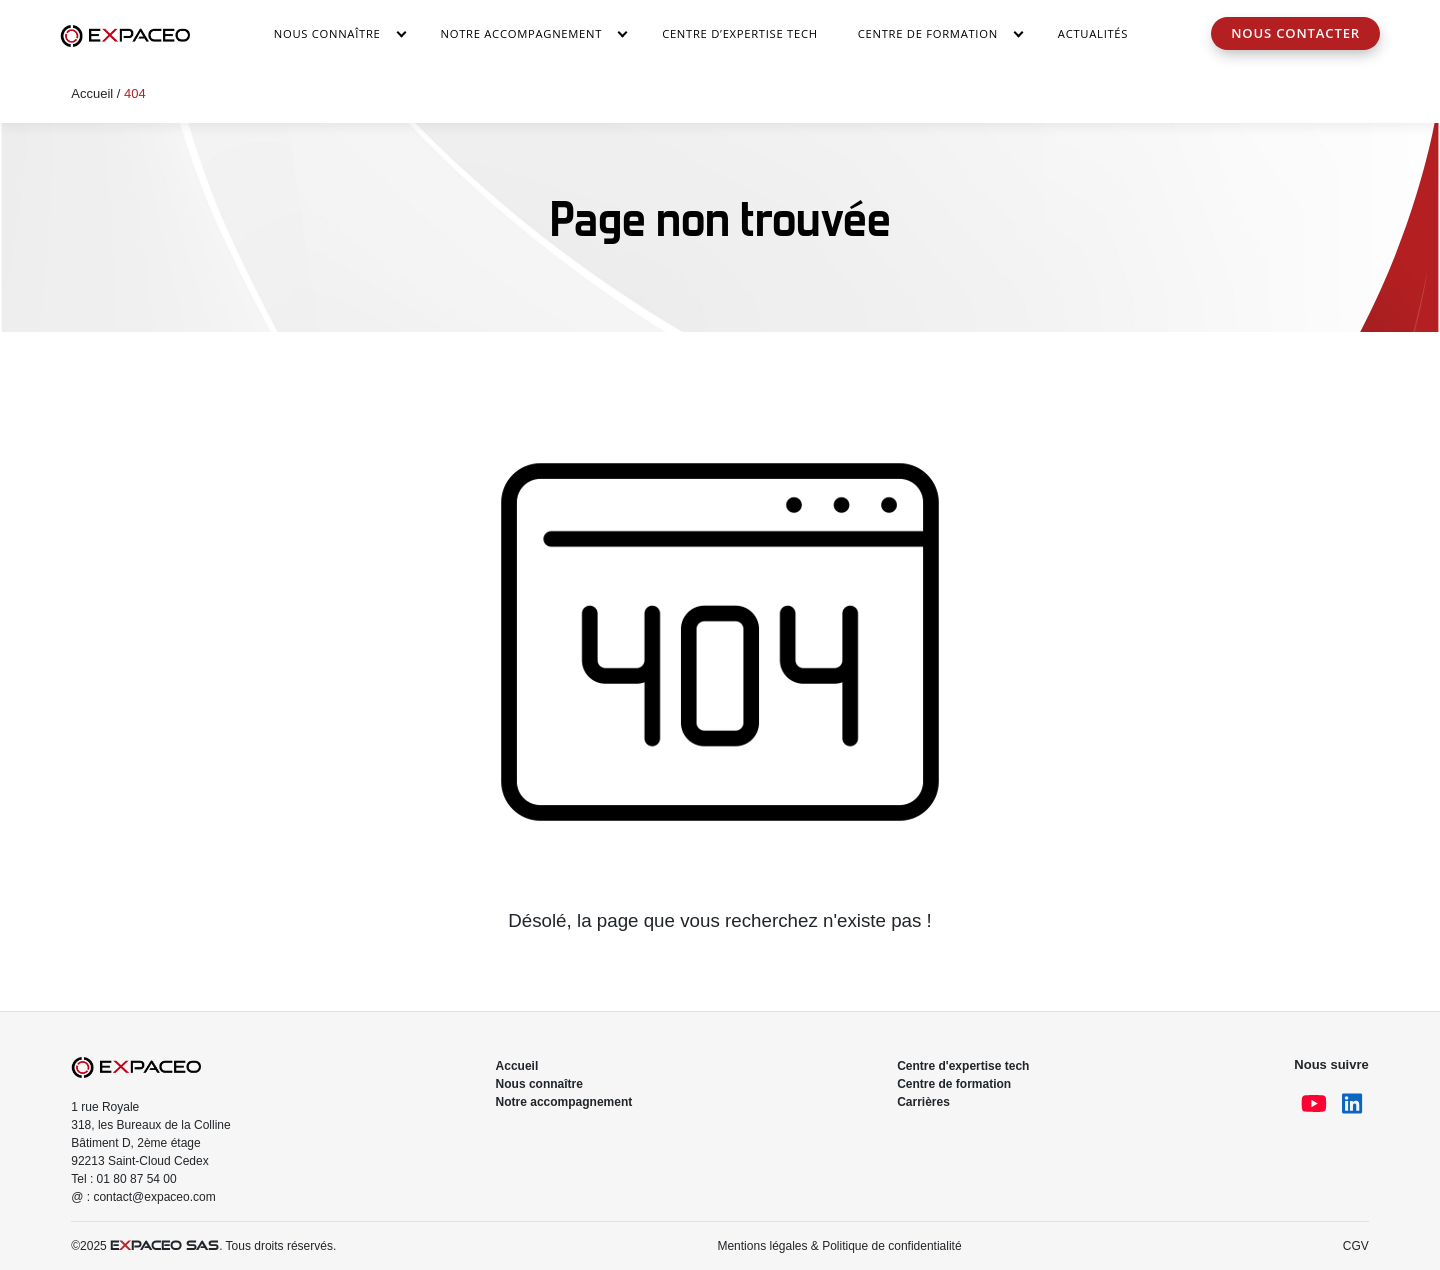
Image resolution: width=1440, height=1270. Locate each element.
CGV (1356, 1246)
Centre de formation (954, 1084)
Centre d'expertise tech (963, 1066)
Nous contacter (1295, 33)
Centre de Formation (928, 33)
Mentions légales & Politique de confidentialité (839, 1246)
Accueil (92, 93)
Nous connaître (327, 33)
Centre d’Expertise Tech (740, 33)
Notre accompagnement (522, 33)
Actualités (1093, 33)
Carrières (923, 1102)
